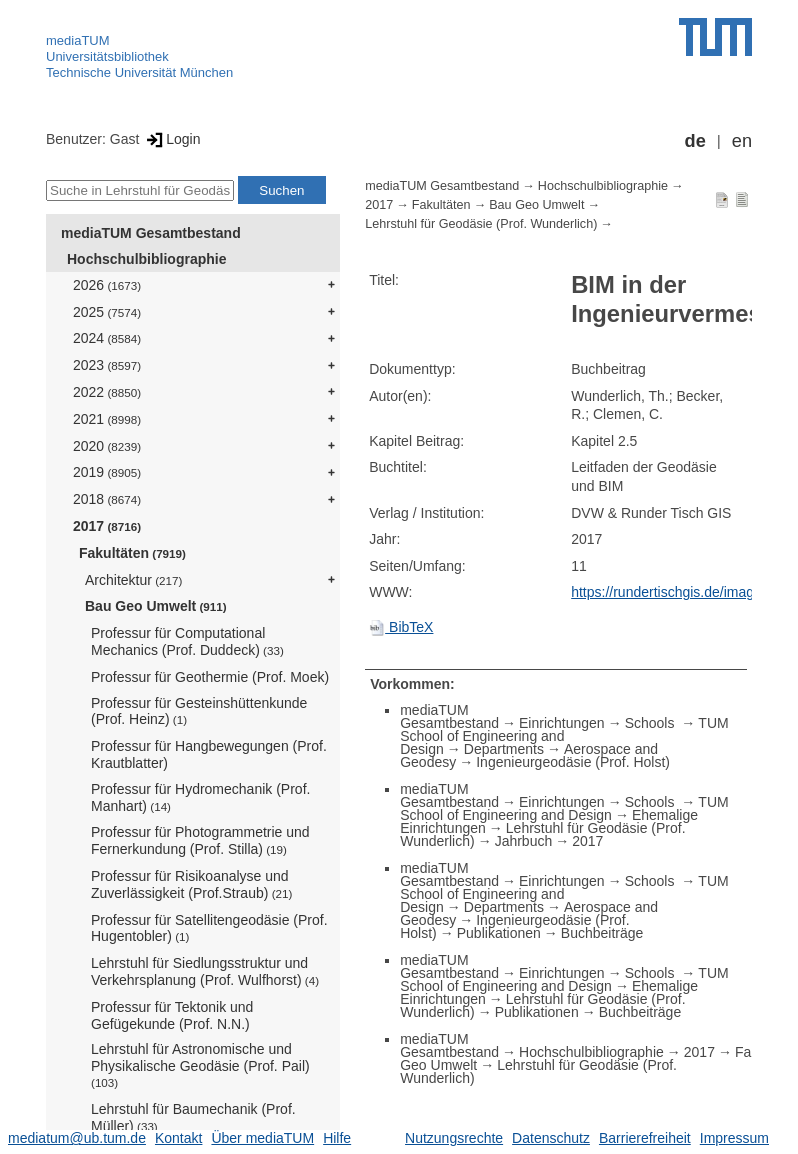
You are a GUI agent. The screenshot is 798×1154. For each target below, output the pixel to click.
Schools (652, 723)
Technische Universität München (139, 72)
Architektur (133, 580)
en (742, 141)
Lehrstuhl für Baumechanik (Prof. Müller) (193, 1117)
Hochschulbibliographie (146, 259)
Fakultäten (132, 553)
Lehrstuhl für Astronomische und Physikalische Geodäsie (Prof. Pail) (200, 1065)
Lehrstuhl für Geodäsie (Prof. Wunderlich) (481, 224)
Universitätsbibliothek (107, 56)
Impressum (734, 1138)
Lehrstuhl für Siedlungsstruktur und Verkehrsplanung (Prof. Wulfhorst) (205, 971)
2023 (107, 365)
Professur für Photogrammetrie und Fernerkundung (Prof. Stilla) (200, 840)
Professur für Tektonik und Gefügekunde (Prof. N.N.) (172, 1015)
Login (171, 139)
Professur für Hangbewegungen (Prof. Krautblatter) (209, 754)
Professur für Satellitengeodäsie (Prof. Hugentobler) (209, 928)
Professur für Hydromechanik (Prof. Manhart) (200, 797)
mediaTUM (78, 40)
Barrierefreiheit (645, 1138)
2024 (107, 338)
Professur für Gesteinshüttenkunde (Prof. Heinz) (199, 711)
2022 (107, 392)
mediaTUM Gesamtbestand (151, 233)
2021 (107, 419)
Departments (504, 749)
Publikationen (499, 933)
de (695, 141)
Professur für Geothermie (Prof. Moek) (210, 677)
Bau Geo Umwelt (156, 606)
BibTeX (401, 627)
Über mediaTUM (262, 1138)
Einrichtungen (562, 723)
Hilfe (337, 1138)
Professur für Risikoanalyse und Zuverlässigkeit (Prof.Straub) (191, 884)
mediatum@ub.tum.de (77, 1138)
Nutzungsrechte (454, 1138)
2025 (107, 312)
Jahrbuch (524, 841)
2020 (107, 446)
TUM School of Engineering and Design (564, 808)
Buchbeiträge (602, 933)
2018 (107, 499)
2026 (107, 285)
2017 (107, 526)
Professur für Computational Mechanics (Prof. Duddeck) (187, 641)
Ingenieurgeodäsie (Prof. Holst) (573, 762)
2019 (107, 472)
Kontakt (178, 1138)
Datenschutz (551, 1138)
